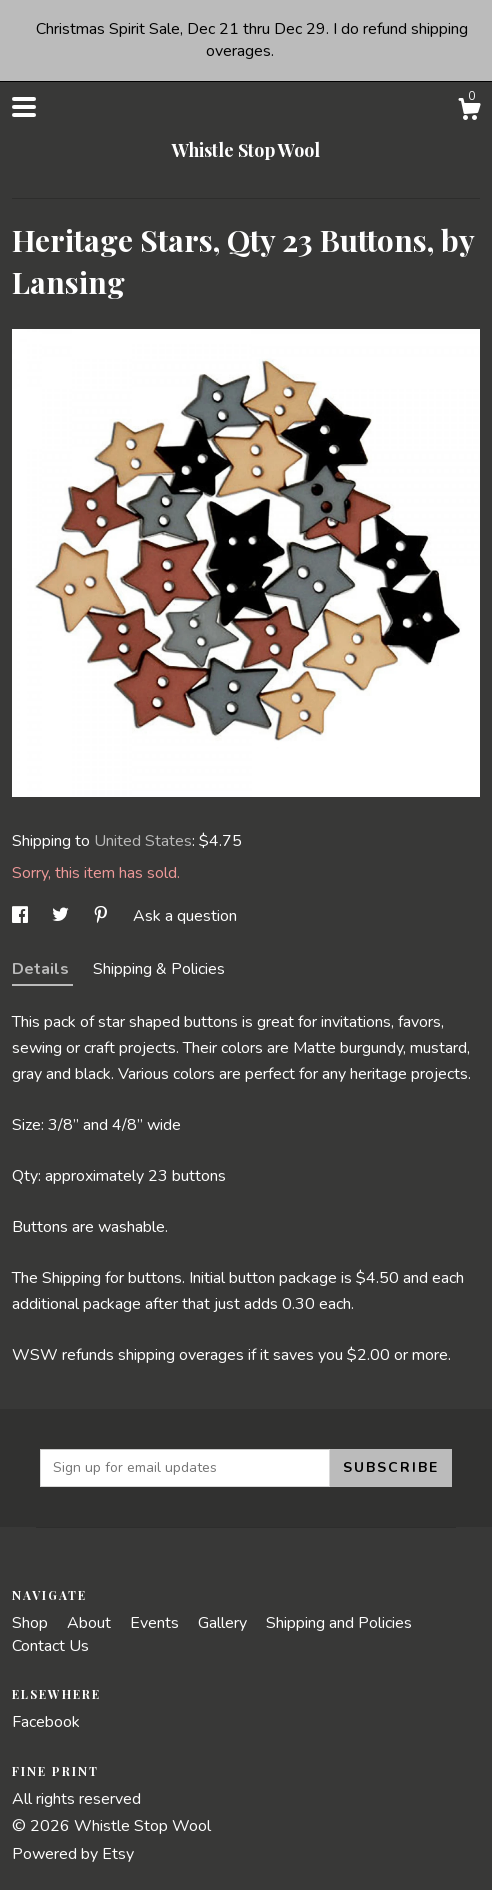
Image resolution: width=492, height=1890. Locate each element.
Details (42, 969)
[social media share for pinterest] (103, 916)
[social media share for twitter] (62, 916)
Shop (32, 1623)
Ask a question (185, 916)
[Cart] (469, 112)
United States (143, 841)
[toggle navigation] (24, 107)
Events (156, 1623)
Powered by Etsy (73, 1854)
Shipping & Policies (159, 969)
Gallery (224, 1623)
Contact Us (50, 1646)
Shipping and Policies (339, 1623)
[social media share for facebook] (22, 916)
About (91, 1623)
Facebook (46, 1722)
